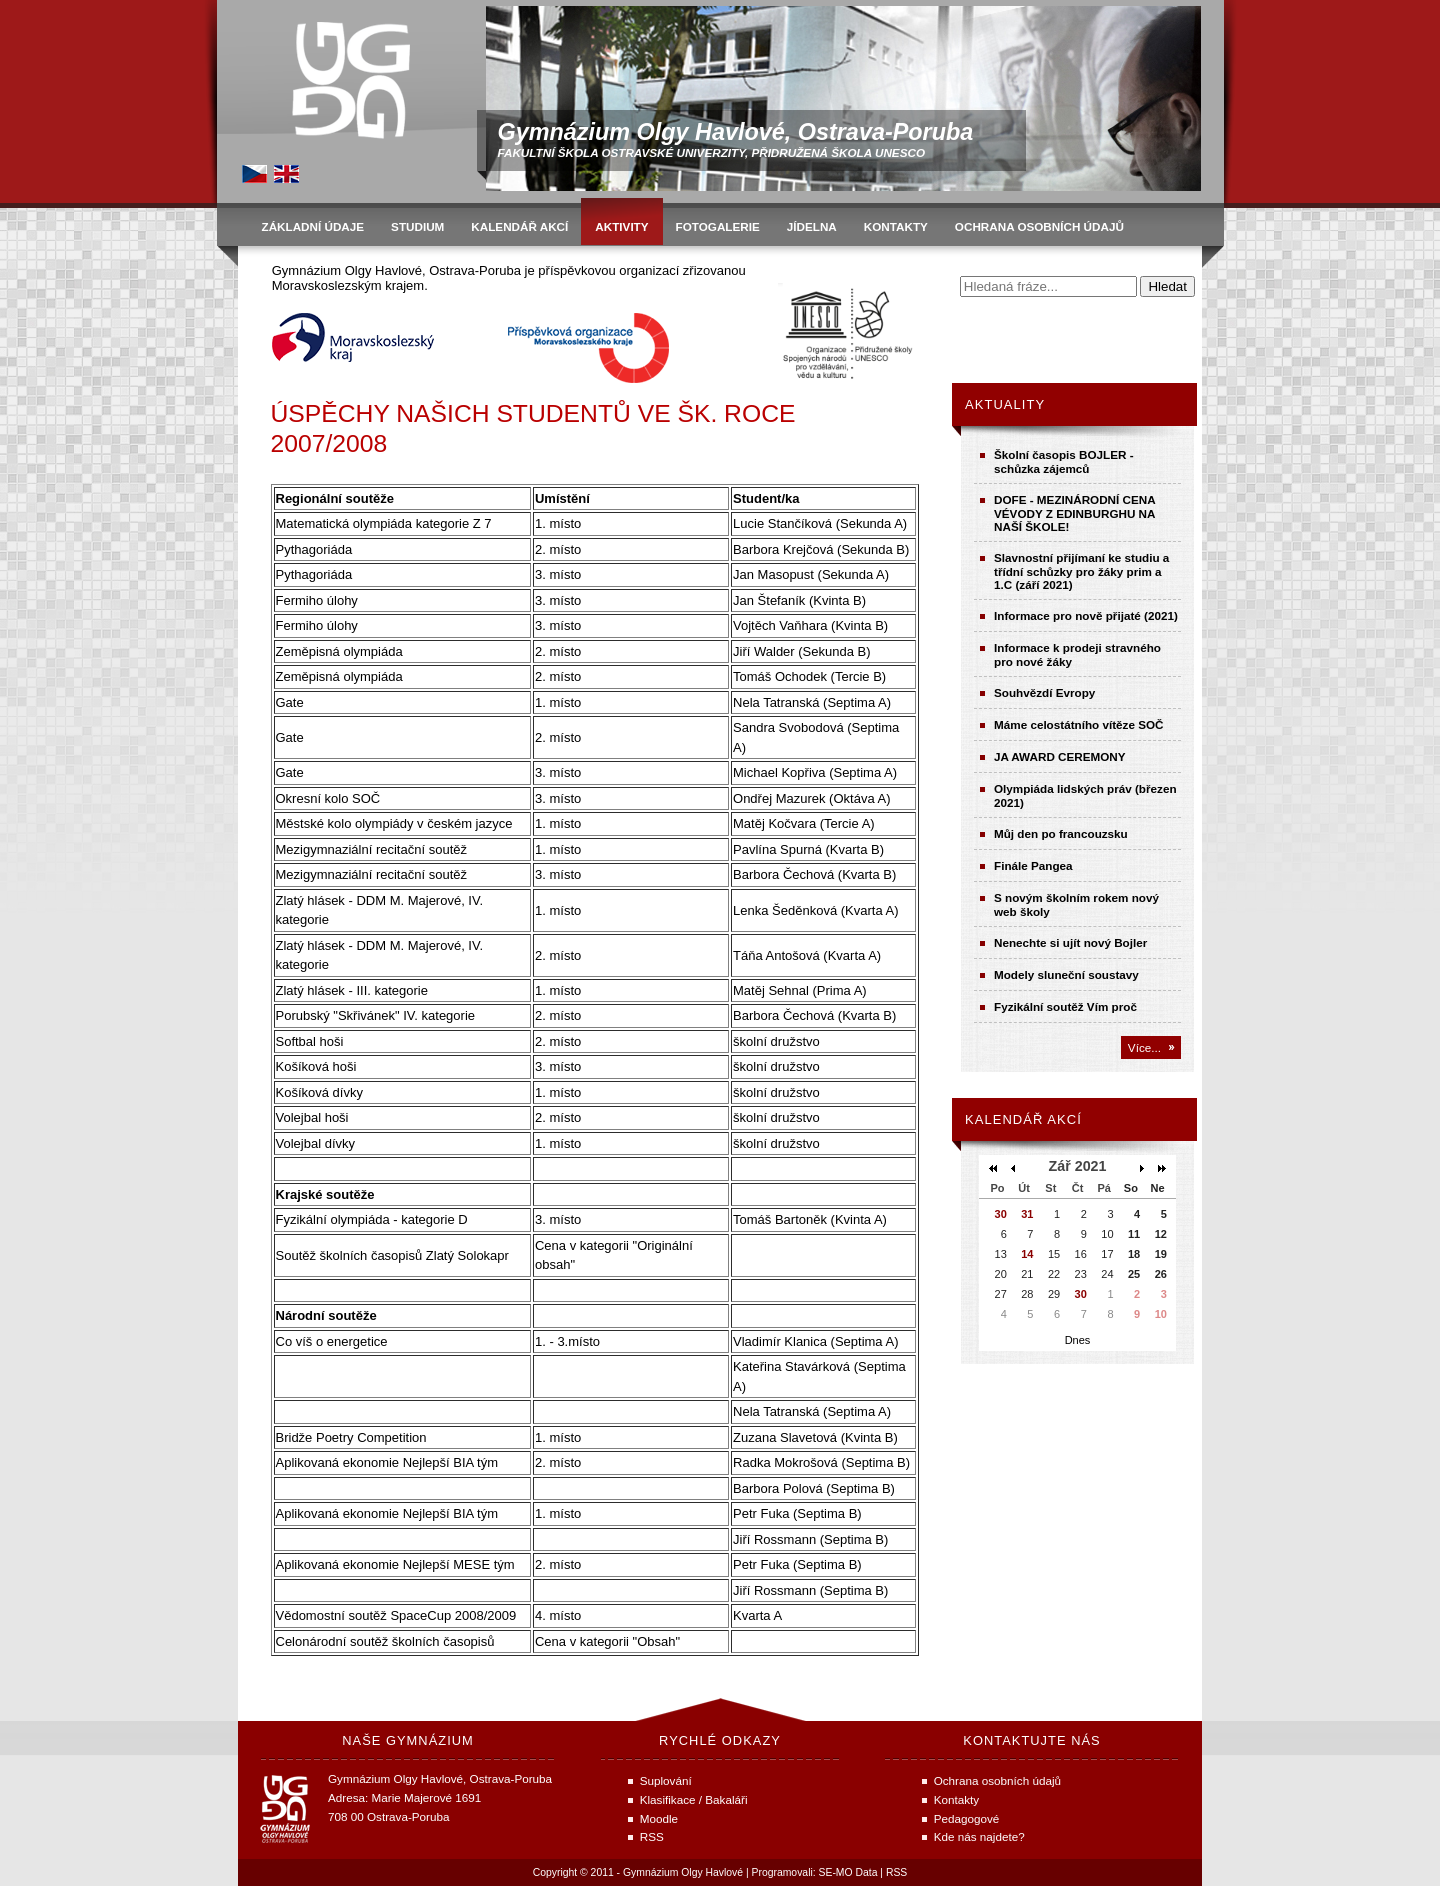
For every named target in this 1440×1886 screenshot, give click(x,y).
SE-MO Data (848, 1872)
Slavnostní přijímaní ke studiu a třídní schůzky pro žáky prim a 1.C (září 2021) (1081, 571)
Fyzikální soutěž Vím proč (1065, 1006)
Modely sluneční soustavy (1066, 974)
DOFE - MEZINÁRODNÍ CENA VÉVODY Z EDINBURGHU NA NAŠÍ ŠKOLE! (1074, 513)
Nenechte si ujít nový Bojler (1070, 942)
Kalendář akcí (1023, 1119)
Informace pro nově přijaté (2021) (1086, 615)
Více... (1144, 1047)
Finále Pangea (1033, 865)
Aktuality (1005, 404)
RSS (896, 1872)
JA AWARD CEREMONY (1060, 756)
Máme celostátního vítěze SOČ (1079, 724)
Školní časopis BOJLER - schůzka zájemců (1064, 461)
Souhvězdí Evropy (1044, 692)
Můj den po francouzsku (1061, 833)
